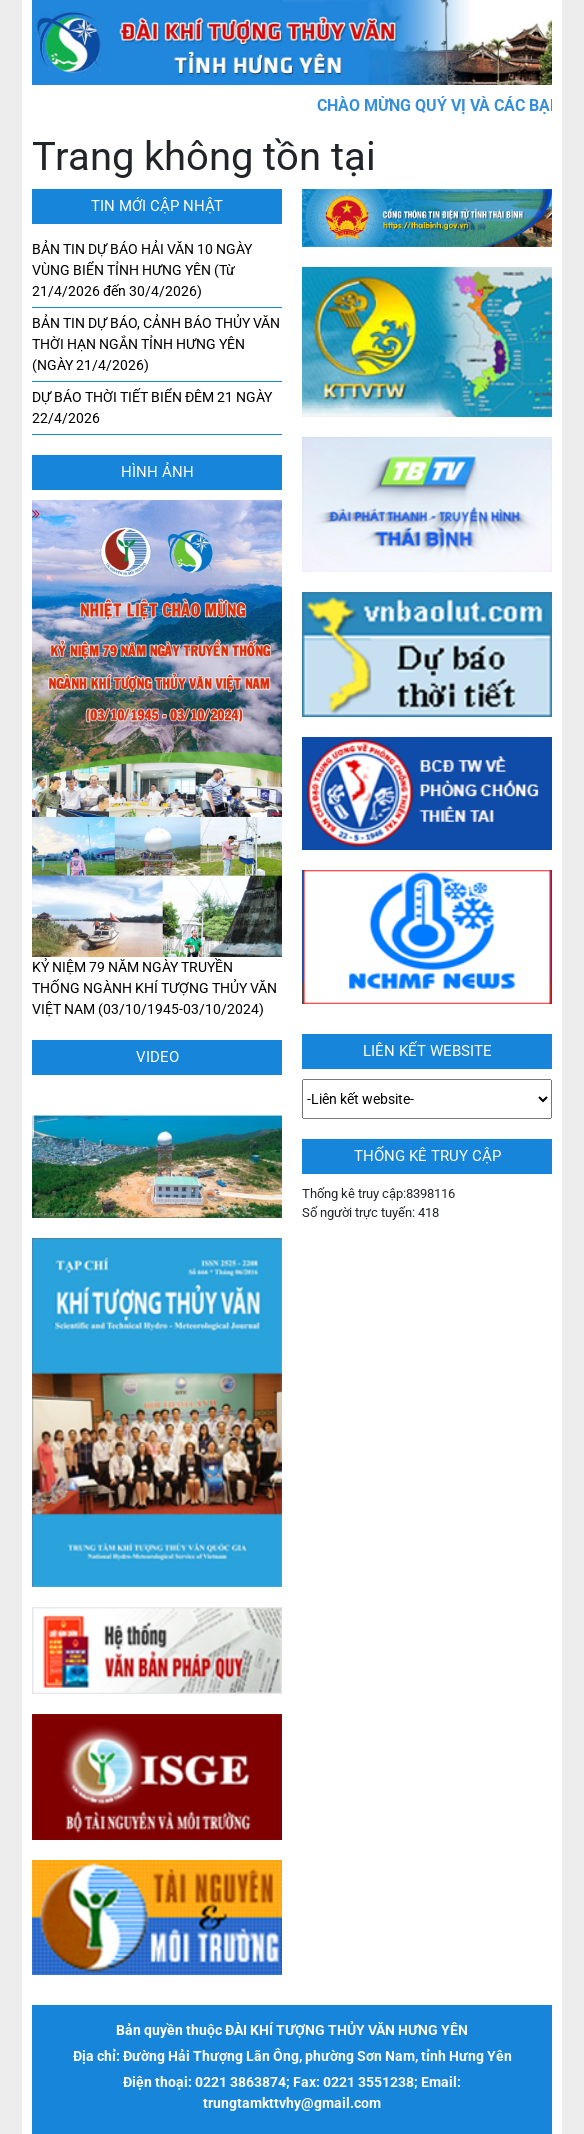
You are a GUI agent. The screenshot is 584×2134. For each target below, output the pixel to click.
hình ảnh (157, 472)
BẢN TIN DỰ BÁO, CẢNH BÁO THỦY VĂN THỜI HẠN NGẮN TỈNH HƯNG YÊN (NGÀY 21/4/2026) (156, 344)
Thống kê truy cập (427, 1156)
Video (157, 1057)
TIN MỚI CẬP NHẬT (157, 206)
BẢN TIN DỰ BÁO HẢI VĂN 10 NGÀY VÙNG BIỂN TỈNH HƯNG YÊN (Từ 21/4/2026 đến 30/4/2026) (142, 270)
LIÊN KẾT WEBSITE (427, 1051)
